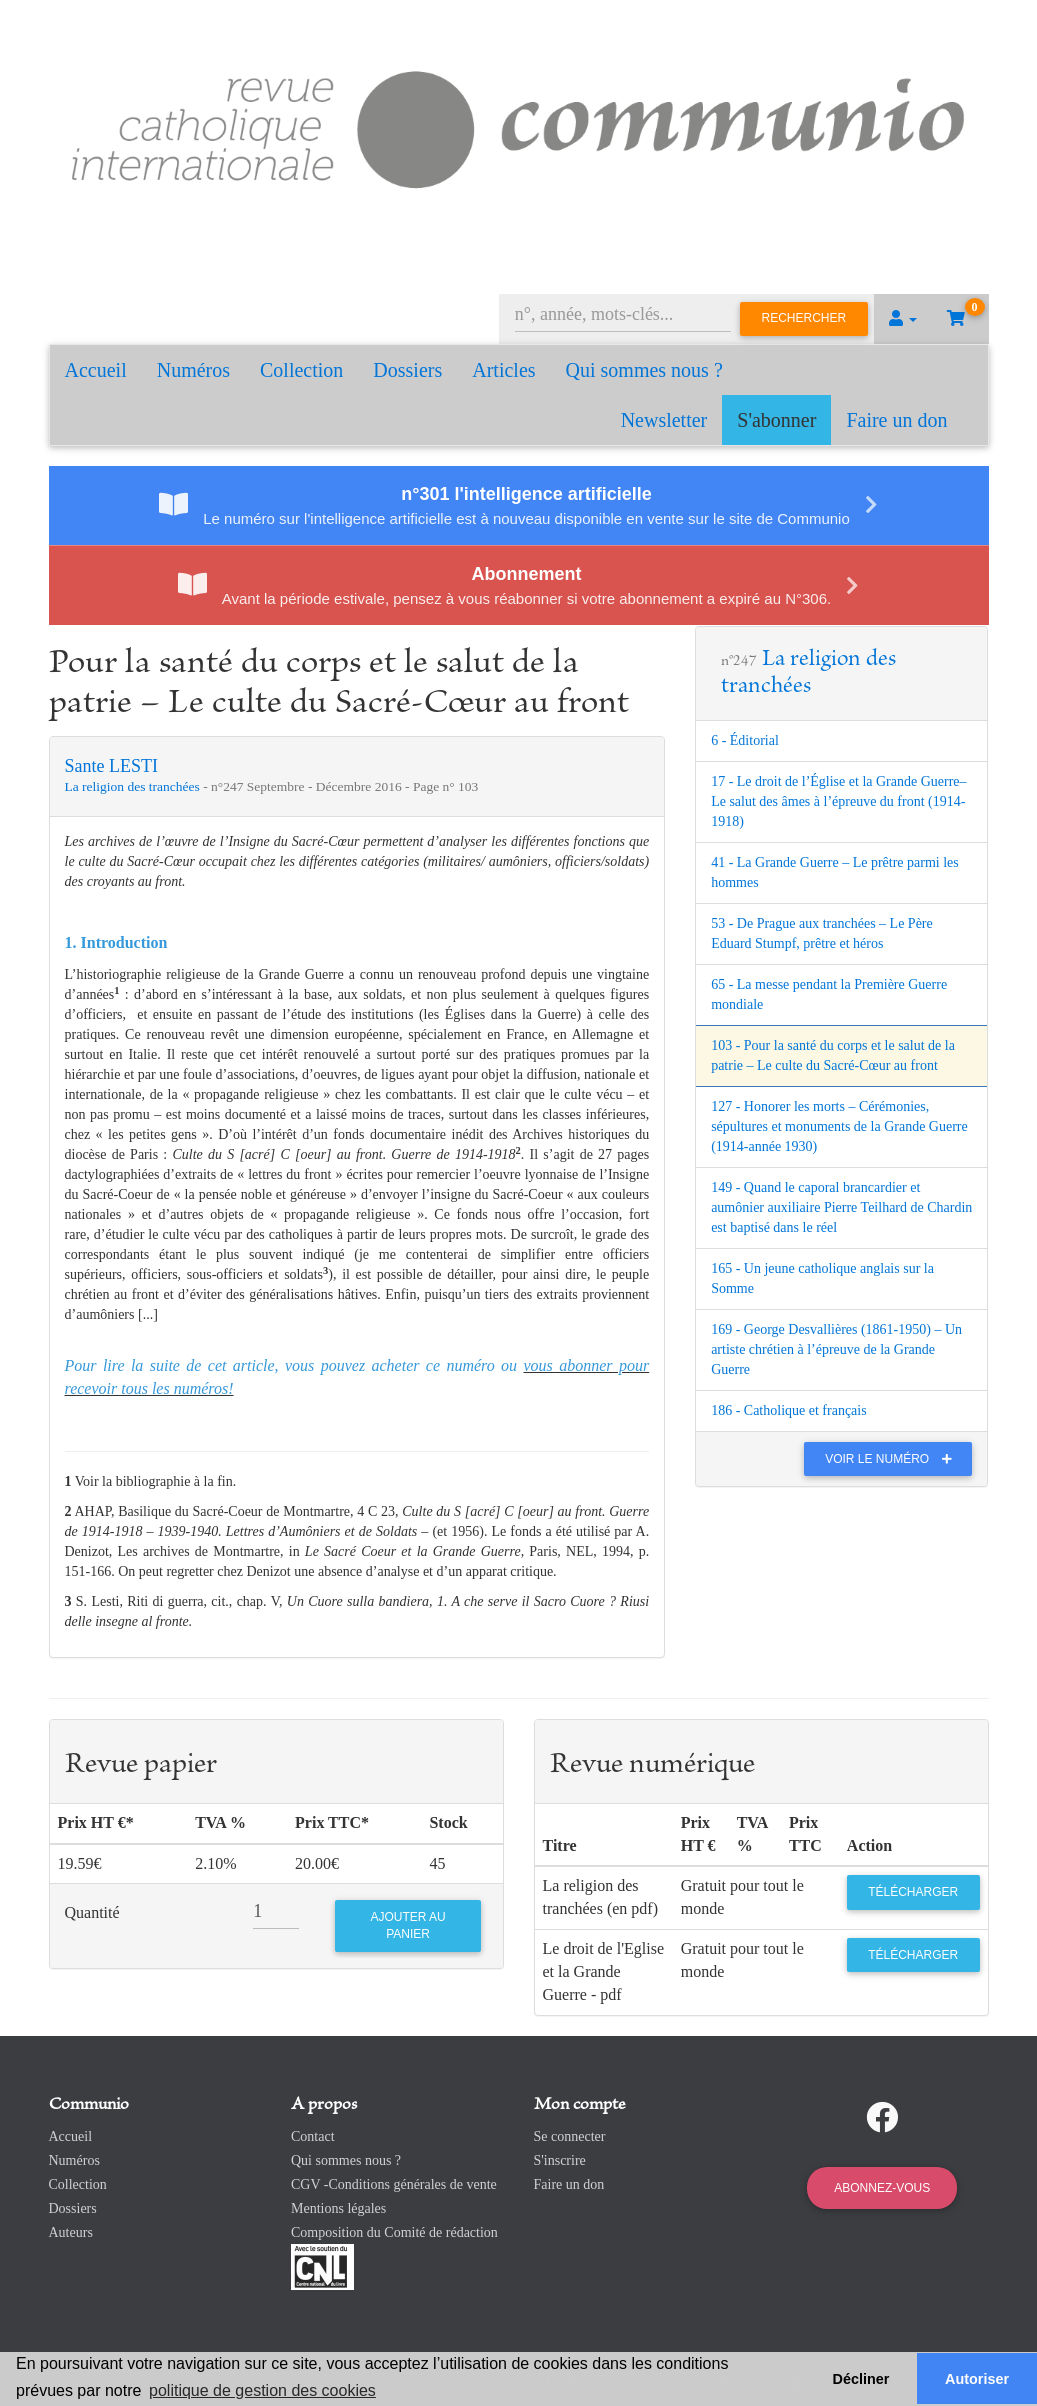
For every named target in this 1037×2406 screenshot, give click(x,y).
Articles (503, 370)
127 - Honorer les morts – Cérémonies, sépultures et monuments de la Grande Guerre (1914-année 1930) (839, 1126)
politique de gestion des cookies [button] (262, 2390)
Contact (313, 2136)
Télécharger (913, 1892)
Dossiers (407, 370)
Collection (301, 370)
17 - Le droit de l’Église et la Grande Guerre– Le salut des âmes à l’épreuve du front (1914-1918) (838, 801)
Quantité (92, 1912)
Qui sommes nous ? (644, 370)
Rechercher (804, 318)
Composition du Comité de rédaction (394, 2232)
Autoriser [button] (977, 2379)
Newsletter (664, 420)
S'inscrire (560, 2160)
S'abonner (776, 420)
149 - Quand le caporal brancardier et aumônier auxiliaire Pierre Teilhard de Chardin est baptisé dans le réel (841, 1207)
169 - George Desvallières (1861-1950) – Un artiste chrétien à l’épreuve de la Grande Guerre (836, 1349)
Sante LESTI (111, 766)
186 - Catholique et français (789, 1410)
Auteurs (71, 2232)
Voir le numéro (893, 1459)
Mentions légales (338, 2208)
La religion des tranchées (134, 786)
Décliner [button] (861, 2379)
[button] (903, 319)
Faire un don (896, 420)
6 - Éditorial (745, 740)
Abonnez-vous (882, 2188)
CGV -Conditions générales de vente (394, 2184)
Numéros (193, 370)
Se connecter (570, 2136)
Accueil (96, 370)
